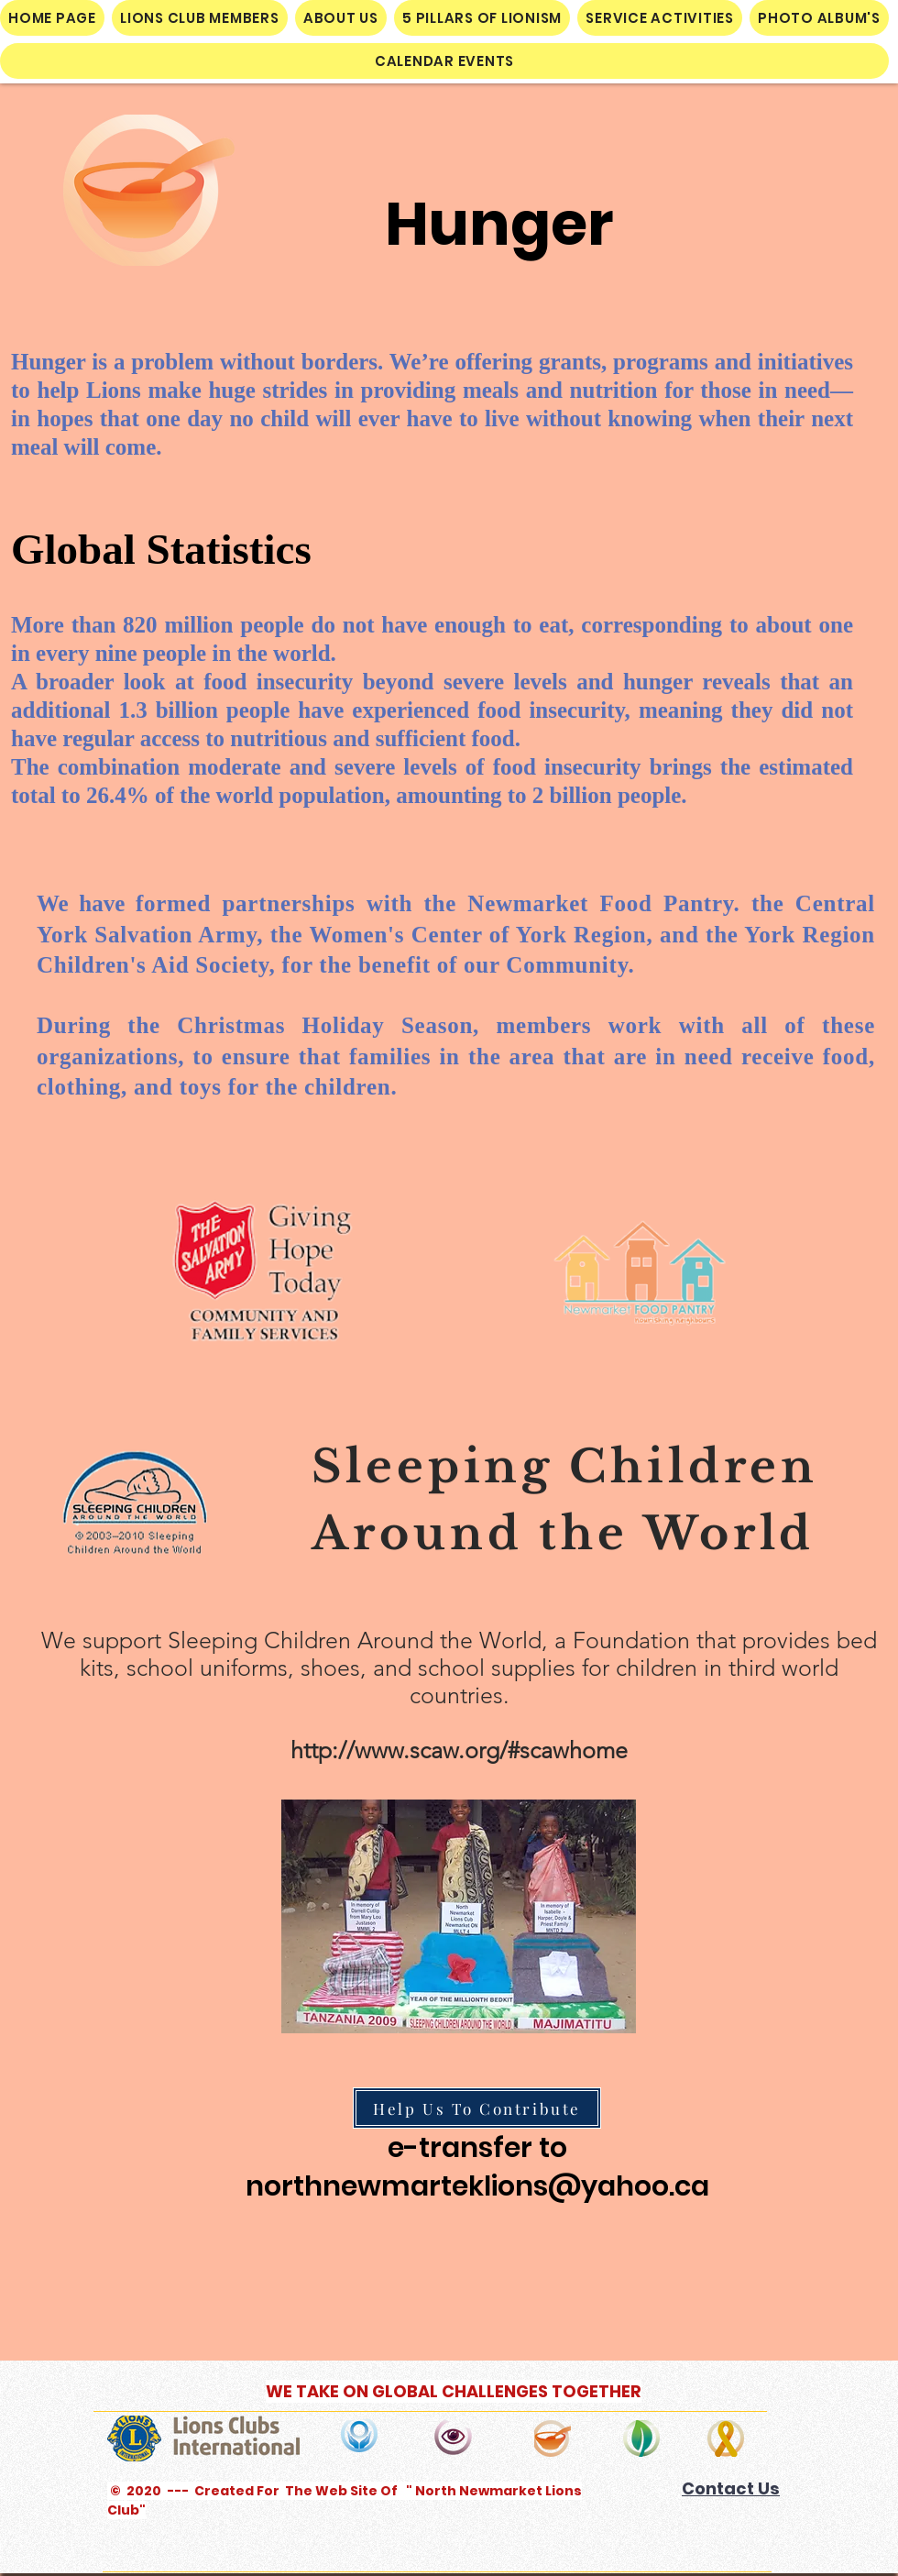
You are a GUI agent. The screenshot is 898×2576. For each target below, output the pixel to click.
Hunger (499, 224)
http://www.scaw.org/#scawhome (459, 1750)
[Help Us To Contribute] (477, 2108)
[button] (200, 18)
